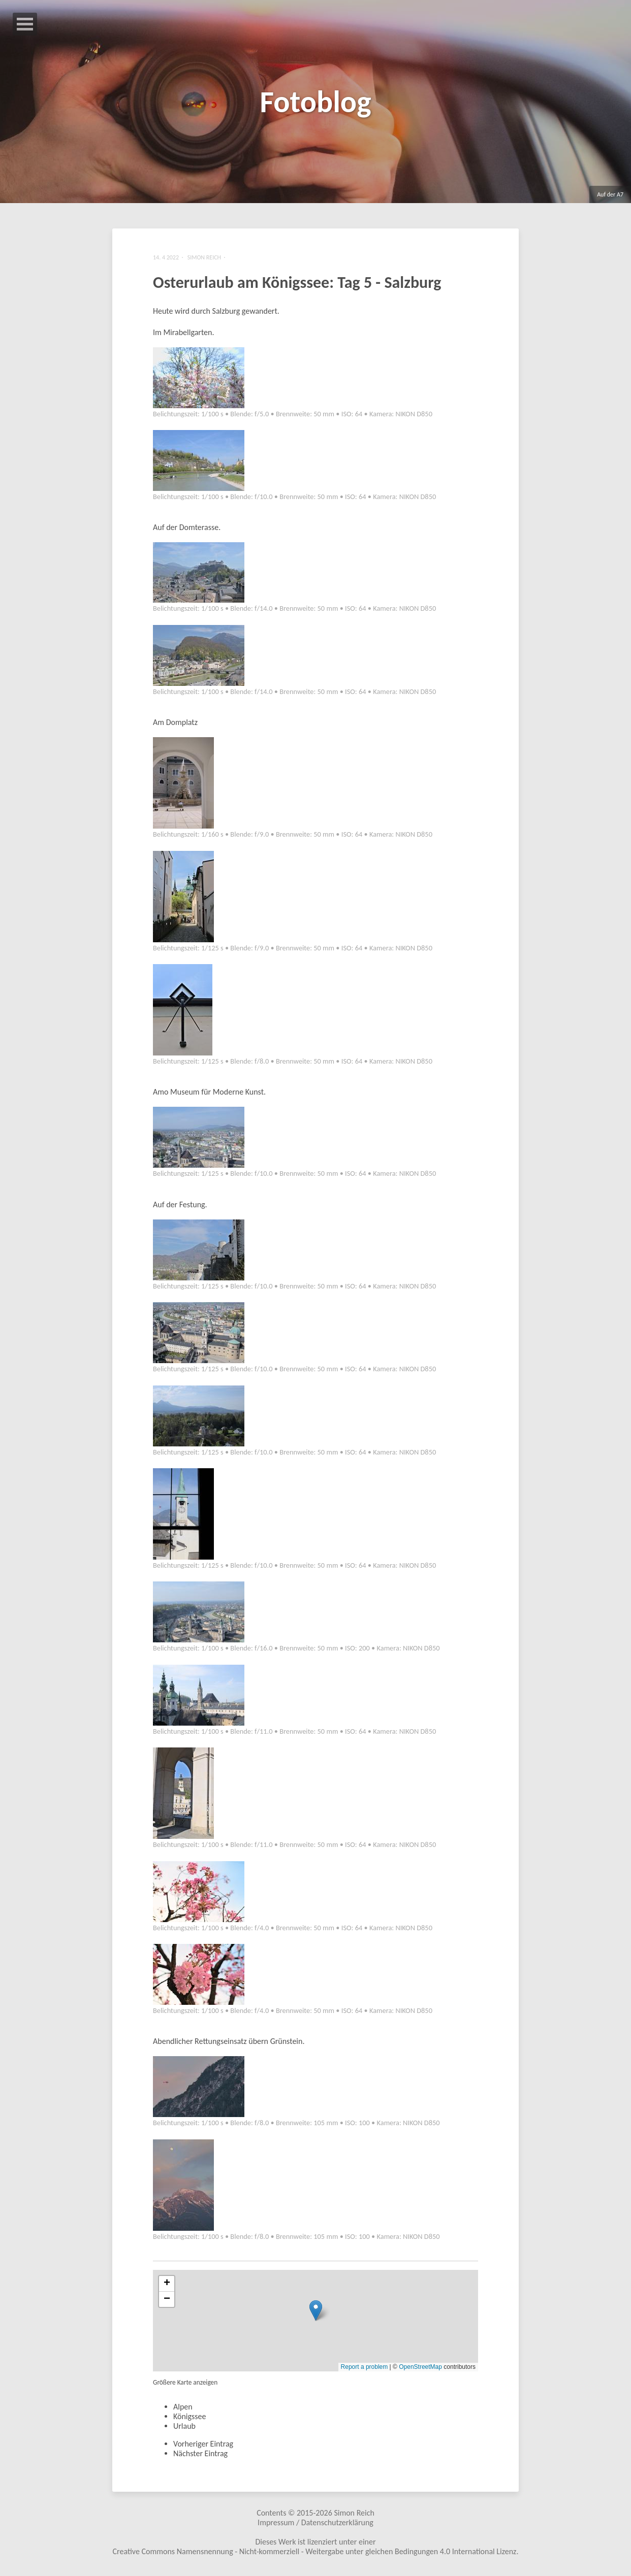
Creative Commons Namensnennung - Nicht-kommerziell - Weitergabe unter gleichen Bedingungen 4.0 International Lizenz (315, 2555)
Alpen (183, 2410)
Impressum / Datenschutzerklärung (315, 2526)
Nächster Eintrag (200, 2457)
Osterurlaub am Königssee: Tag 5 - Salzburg (297, 284)
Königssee (189, 2420)
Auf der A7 (610, 194)
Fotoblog (315, 101)
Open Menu (25, 24)
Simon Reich (354, 2516)
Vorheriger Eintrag (203, 2447)
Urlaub (184, 2429)
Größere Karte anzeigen (185, 2386)
